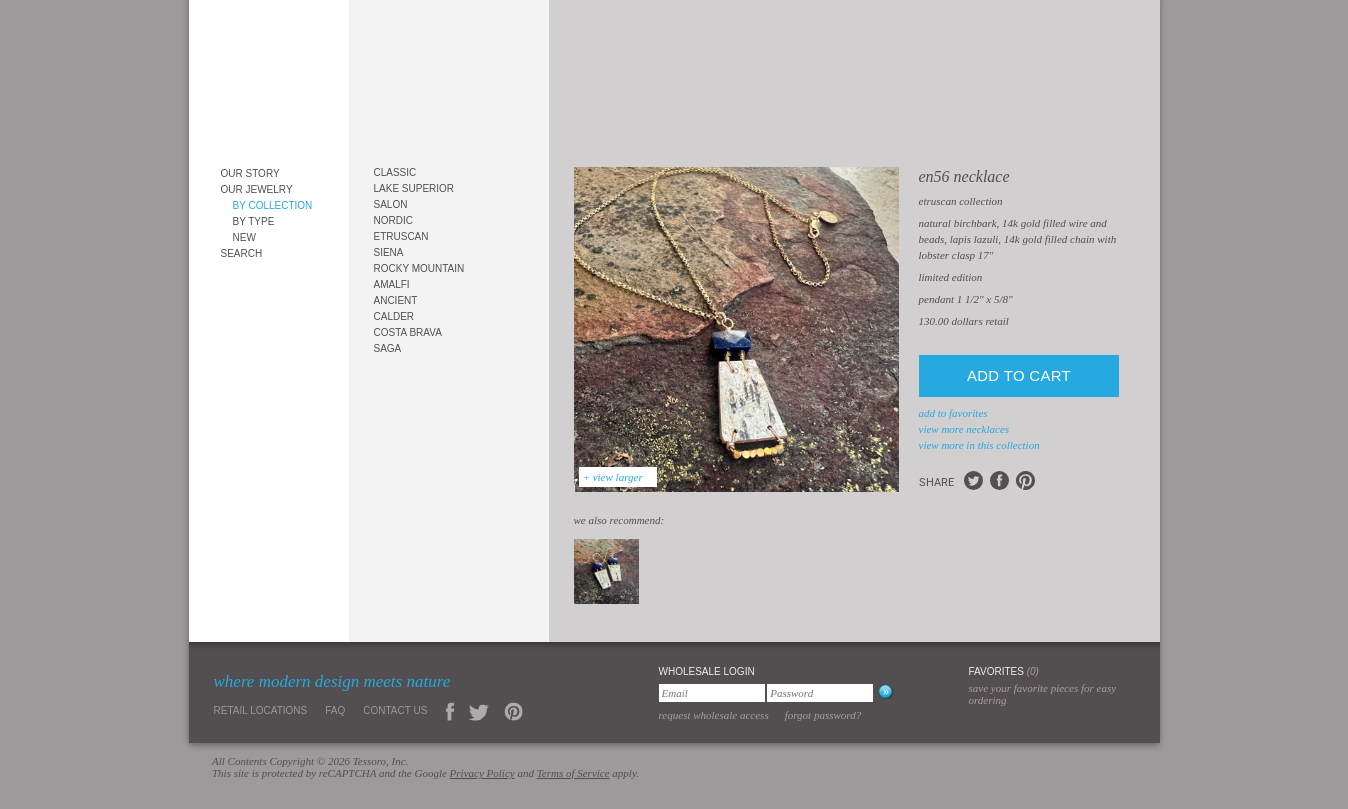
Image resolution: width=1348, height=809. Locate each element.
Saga (388, 348)
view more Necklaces (964, 429)
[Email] (712, 693)
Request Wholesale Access (714, 715)
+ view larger (613, 477)
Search (242, 253)
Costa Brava (408, 332)
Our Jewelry (257, 189)
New (244, 237)
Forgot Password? (823, 715)
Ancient (396, 300)
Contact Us (395, 710)
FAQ (335, 710)
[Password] (820, 693)
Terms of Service (573, 773)
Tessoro (269, 76)
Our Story (250, 173)
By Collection (273, 205)
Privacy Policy (482, 773)
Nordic (393, 220)
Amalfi (392, 284)
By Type (254, 221)
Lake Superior (414, 188)
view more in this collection (979, 445)
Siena (389, 252)
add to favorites (953, 413)
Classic (395, 172)
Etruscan (401, 236)
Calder (394, 316)
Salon (391, 204)
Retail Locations (261, 710)
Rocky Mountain (419, 268)
